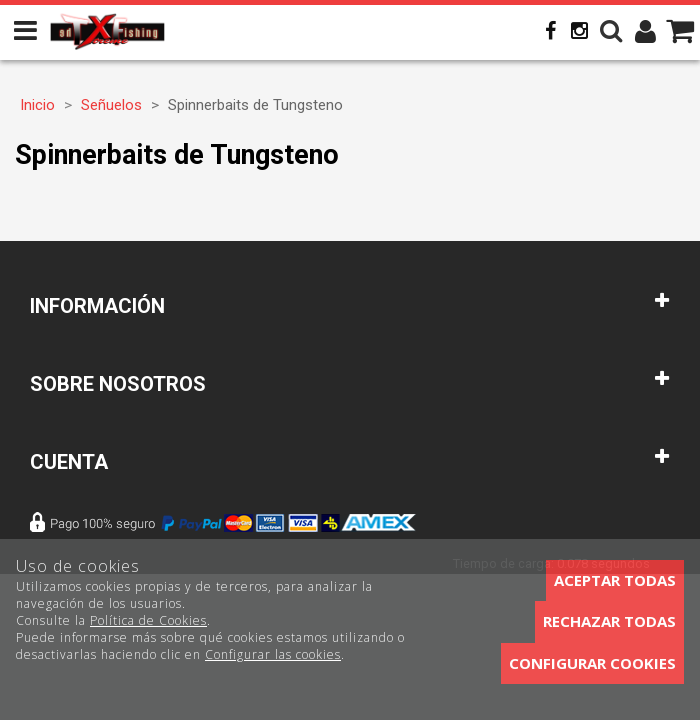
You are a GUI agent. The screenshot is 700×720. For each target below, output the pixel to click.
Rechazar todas (609, 621)
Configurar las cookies (273, 654)
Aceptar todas (615, 580)
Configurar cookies (592, 663)
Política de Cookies (148, 620)
